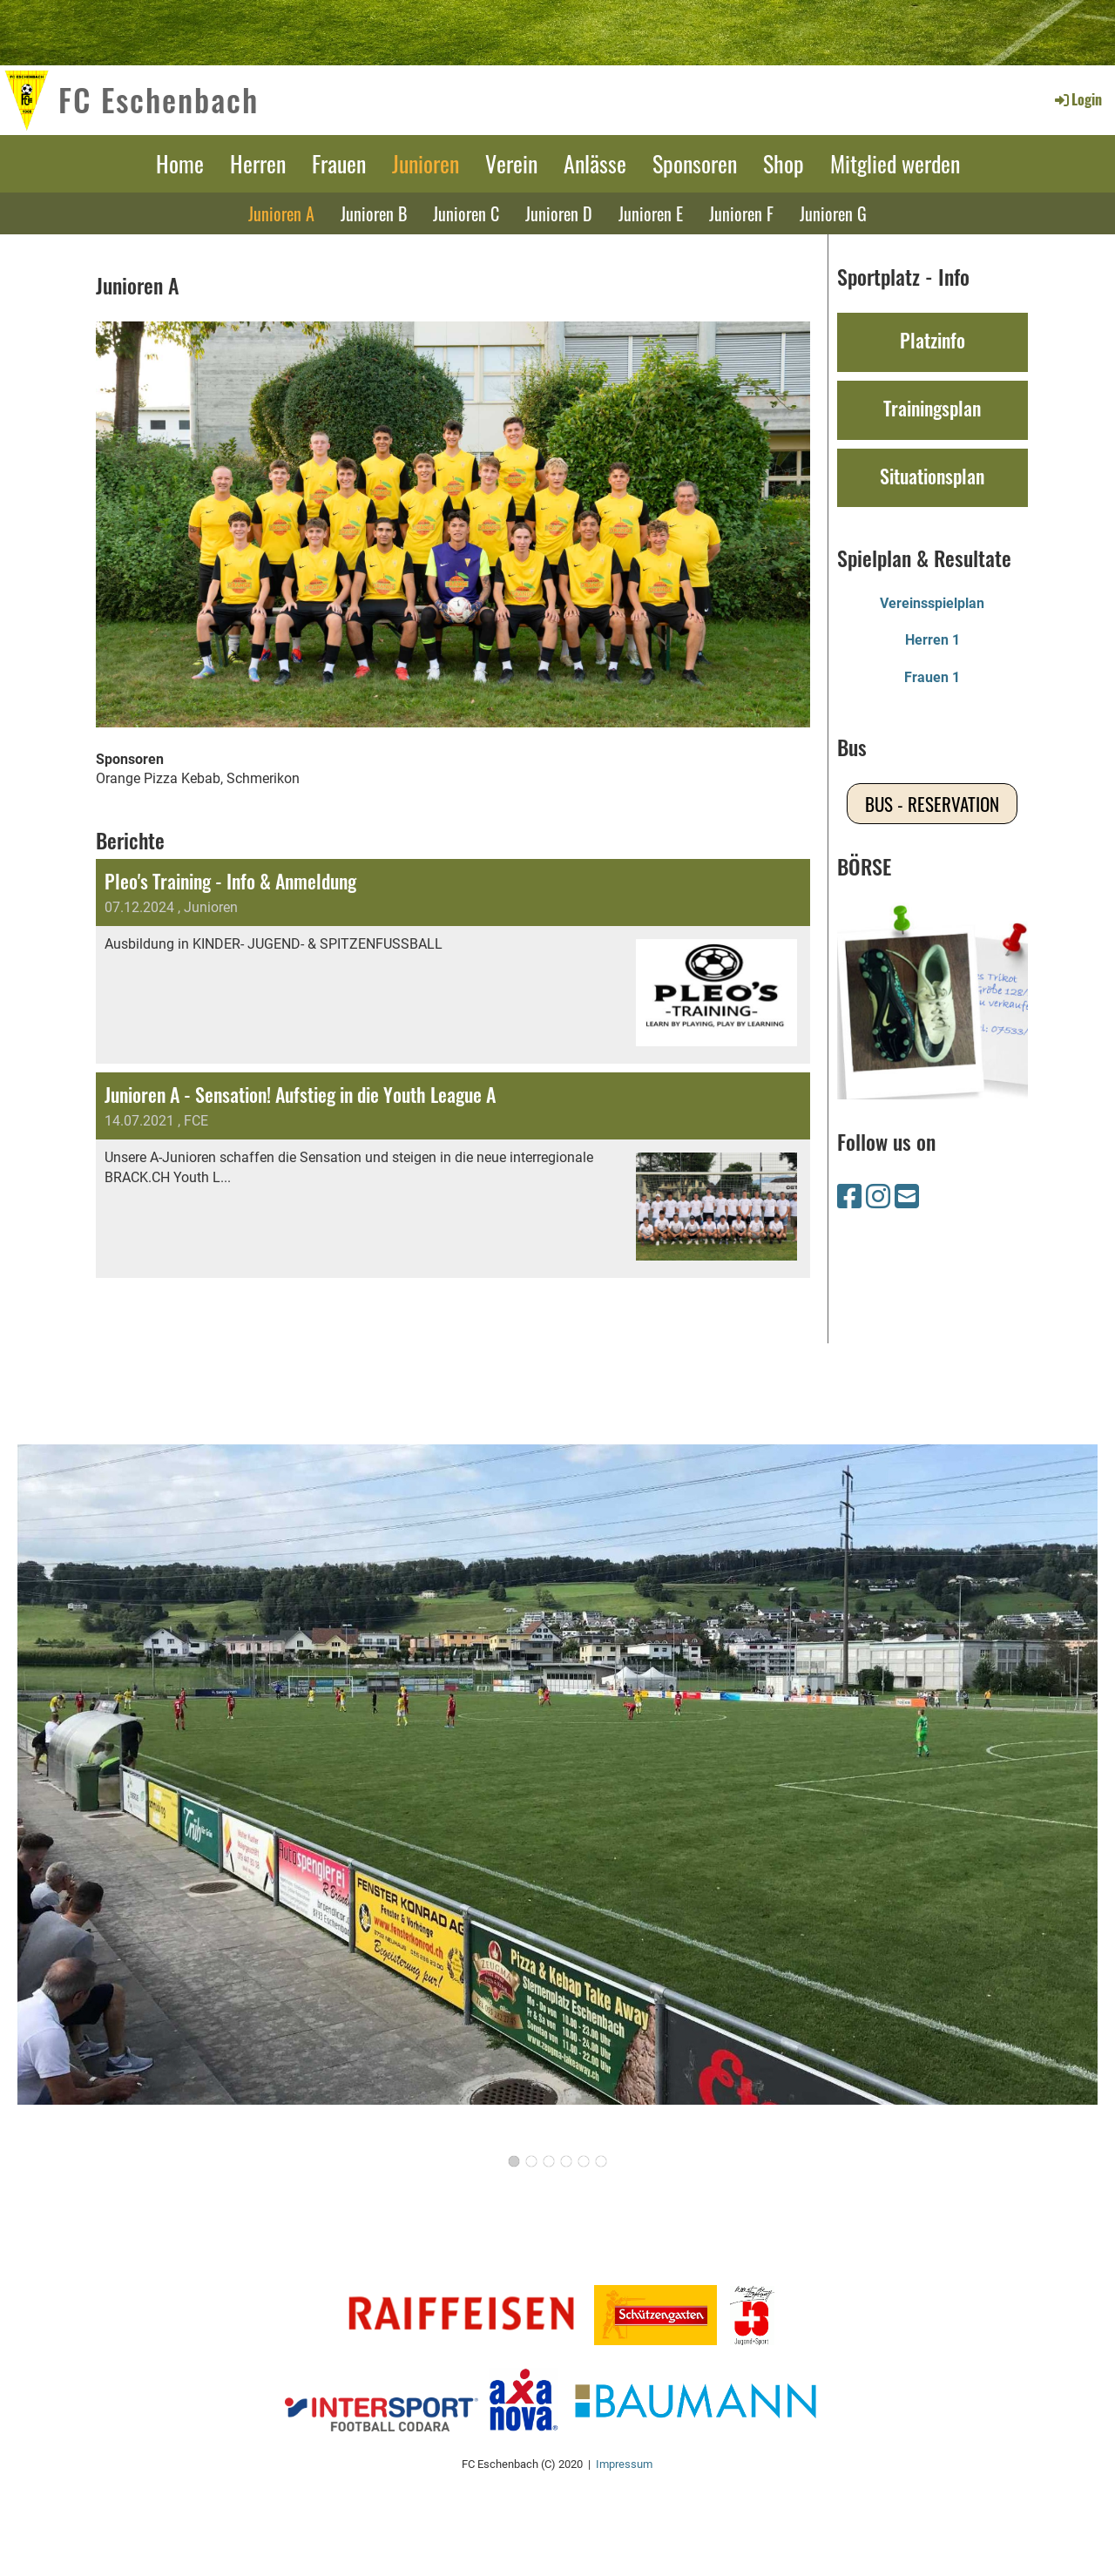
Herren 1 (932, 640)
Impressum (624, 2464)
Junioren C (466, 213)
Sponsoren (694, 163)
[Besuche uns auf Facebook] (849, 1197)
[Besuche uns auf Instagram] (878, 1197)
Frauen (339, 163)
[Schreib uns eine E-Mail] (907, 1197)
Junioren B (374, 213)
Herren (258, 163)
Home (180, 163)
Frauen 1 (932, 677)
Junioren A (281, 213)
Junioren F (741, 213)
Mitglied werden (895, 163)
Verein (511, 163)
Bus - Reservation (932, 803)
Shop (783, 163)
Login (1077, 99)
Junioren (425, 163)
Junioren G (833, 213)
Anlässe (595, 163)
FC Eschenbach (158, 99)
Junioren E (650, 213)
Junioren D (558, 213)
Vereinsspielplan (932, 603)
